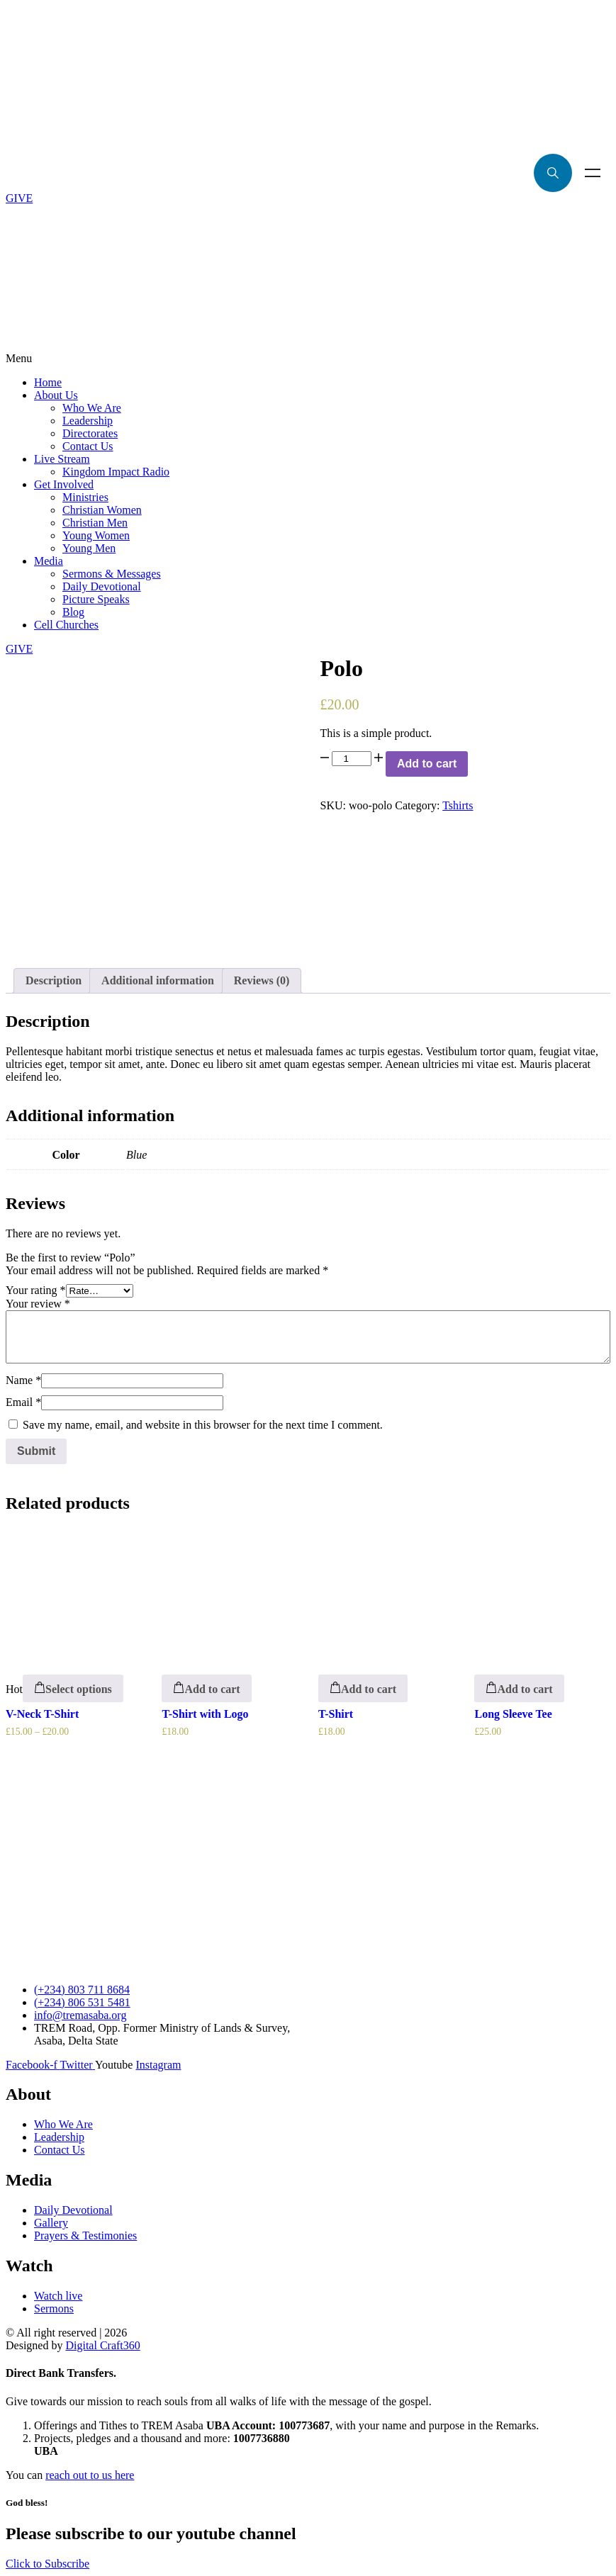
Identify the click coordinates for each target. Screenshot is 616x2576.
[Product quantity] (351, 758)
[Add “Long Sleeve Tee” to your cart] (519, 1688)
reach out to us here (89, 2475)
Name (23, 1380)
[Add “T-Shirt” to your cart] (363, 1688)
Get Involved (64, 484)
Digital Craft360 (102, 2345)
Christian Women (102, 510)
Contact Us (87, 446)
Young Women (96, 535)
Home (48, 382)
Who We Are (91, 408)
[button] (308, 358)
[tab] (53, 981)
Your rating (36, 1290)
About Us (56, 395)
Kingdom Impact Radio (115, 472)
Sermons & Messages (111, 574)
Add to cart (427, 764)
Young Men (89, 548)
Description (54, 980)
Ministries (85, 497)
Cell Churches (66, 625)
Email (23, 1402)
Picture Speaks (96, 599)
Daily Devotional (101, 586)
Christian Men (95, 523)
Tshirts (457, 805)
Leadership (87, 421)
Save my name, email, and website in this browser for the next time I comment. (203, 1425)
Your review (38, 1304)
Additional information (157, 980)
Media (48, 561)
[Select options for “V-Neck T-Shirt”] (73, 1688)
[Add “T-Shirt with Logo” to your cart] (206, 1688)
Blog (73, 612)
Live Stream (62, 459)
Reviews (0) (262, 980)
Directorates (90, 433)
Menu (592, 173)
